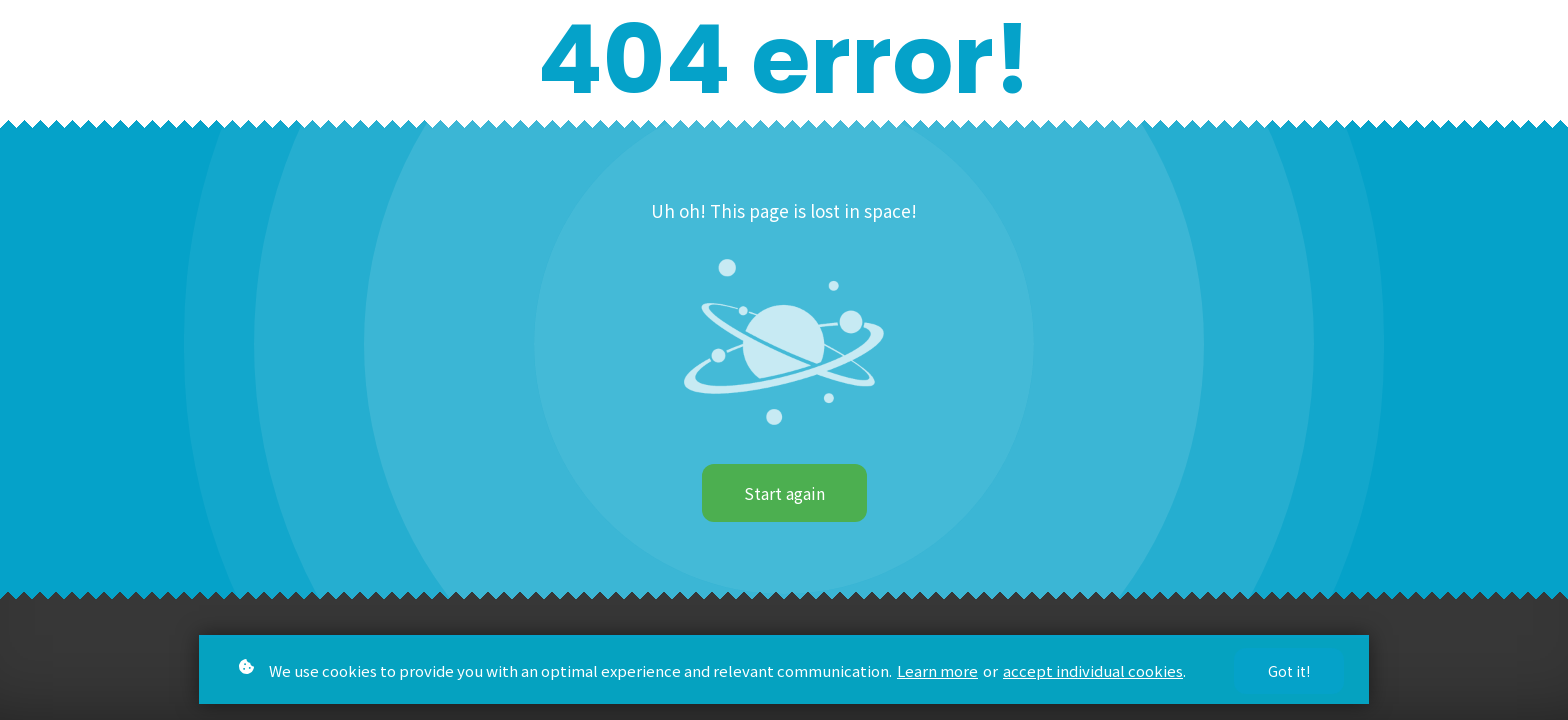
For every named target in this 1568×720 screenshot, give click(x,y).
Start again (784, 493)
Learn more (937, 674)
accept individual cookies (1093, 674)
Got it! (1289, 675)
